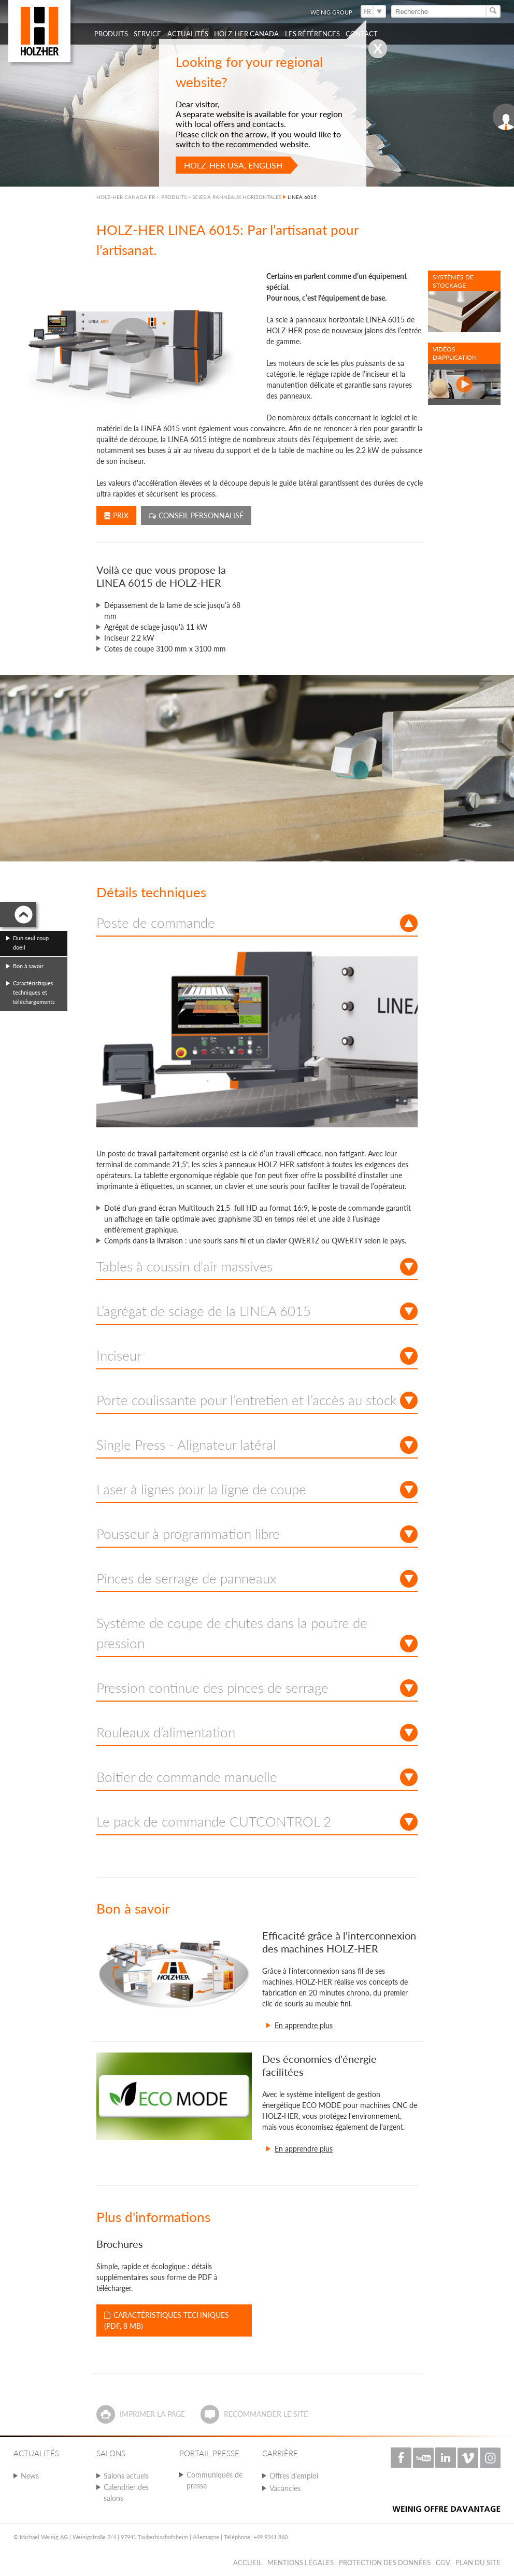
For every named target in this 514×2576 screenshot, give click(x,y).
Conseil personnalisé (196, 515)
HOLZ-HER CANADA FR (125, 197)
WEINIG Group (331, 12)
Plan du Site (478, 2562)
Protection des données (385, 2562)
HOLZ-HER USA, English (233, 165)
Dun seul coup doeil (31, 943)
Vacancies (285, 2488)
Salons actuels (126, 2475)
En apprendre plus (304, 2025)
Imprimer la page (152, 2414)
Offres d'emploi (293, 2475)
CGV (443, 2562)
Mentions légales (300, 2562)
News (30, 2475)
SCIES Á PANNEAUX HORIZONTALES (236, 197)
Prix (116, 515)
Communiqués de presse (214, 2480)
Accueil (247, 2562)
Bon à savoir (28, 966)
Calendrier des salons (126, 2492)
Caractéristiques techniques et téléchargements (34, 992)
